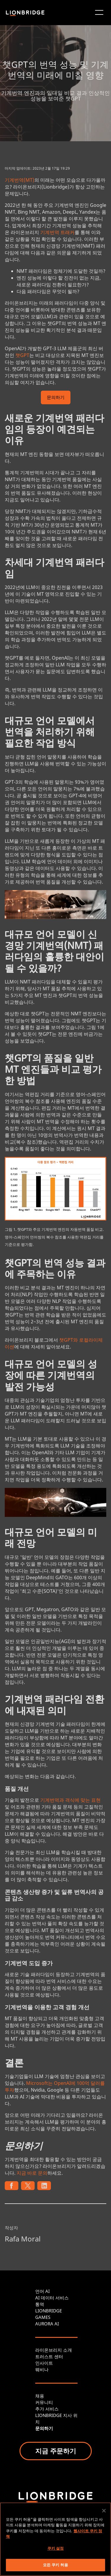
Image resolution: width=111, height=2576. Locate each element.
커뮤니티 (44, 2402)
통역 (39, 2304)
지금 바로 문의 (32, 2173)
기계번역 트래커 (57, 232)
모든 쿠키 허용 (55, 2564)
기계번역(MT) (19, 180)
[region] (55, 2539)
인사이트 (44, 2363)
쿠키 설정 (55, 2548)
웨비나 (42, 2369)
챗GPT (22, 355)
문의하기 (56, 398)
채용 (39, 2396)
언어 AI (42, 2291)
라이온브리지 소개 (53, 2350)
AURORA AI (47, 2324)
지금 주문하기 (55, 2450)
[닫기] (103, 2510)
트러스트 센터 (49, 2356)
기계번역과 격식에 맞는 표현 (70, 1800)
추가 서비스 (47, 2409)
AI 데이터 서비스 (52, 2298)
